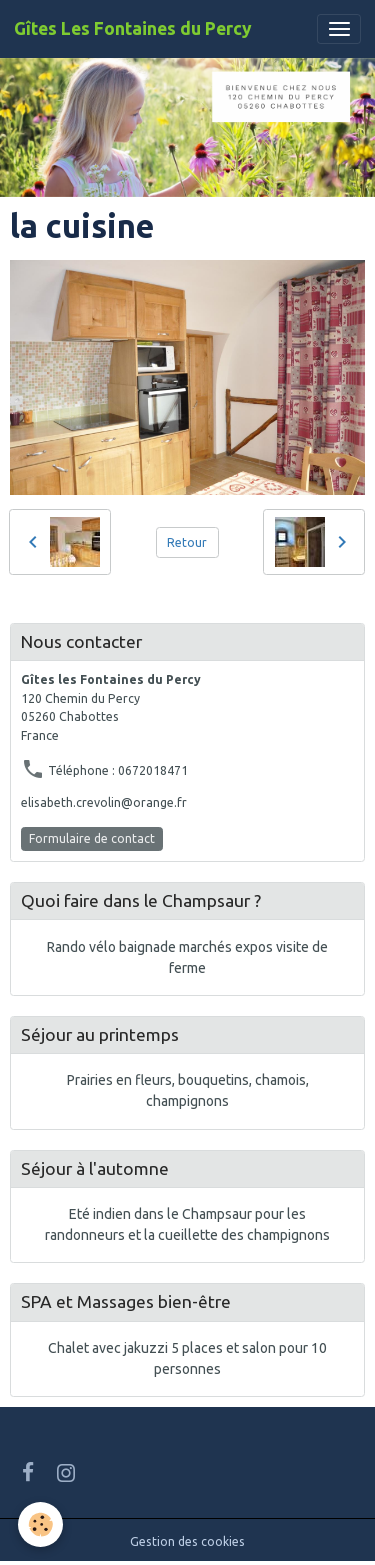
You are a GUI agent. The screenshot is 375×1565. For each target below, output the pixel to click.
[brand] (133, 29)
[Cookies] (40, 1524)
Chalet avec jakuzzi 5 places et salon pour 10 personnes (187, 1358)
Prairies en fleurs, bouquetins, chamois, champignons (188, 1090)
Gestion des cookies (187, 1541)
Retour (187, 542)
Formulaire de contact (92, 838)
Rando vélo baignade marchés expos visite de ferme (187, 957)
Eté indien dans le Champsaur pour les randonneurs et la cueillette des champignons (187, 1224)
